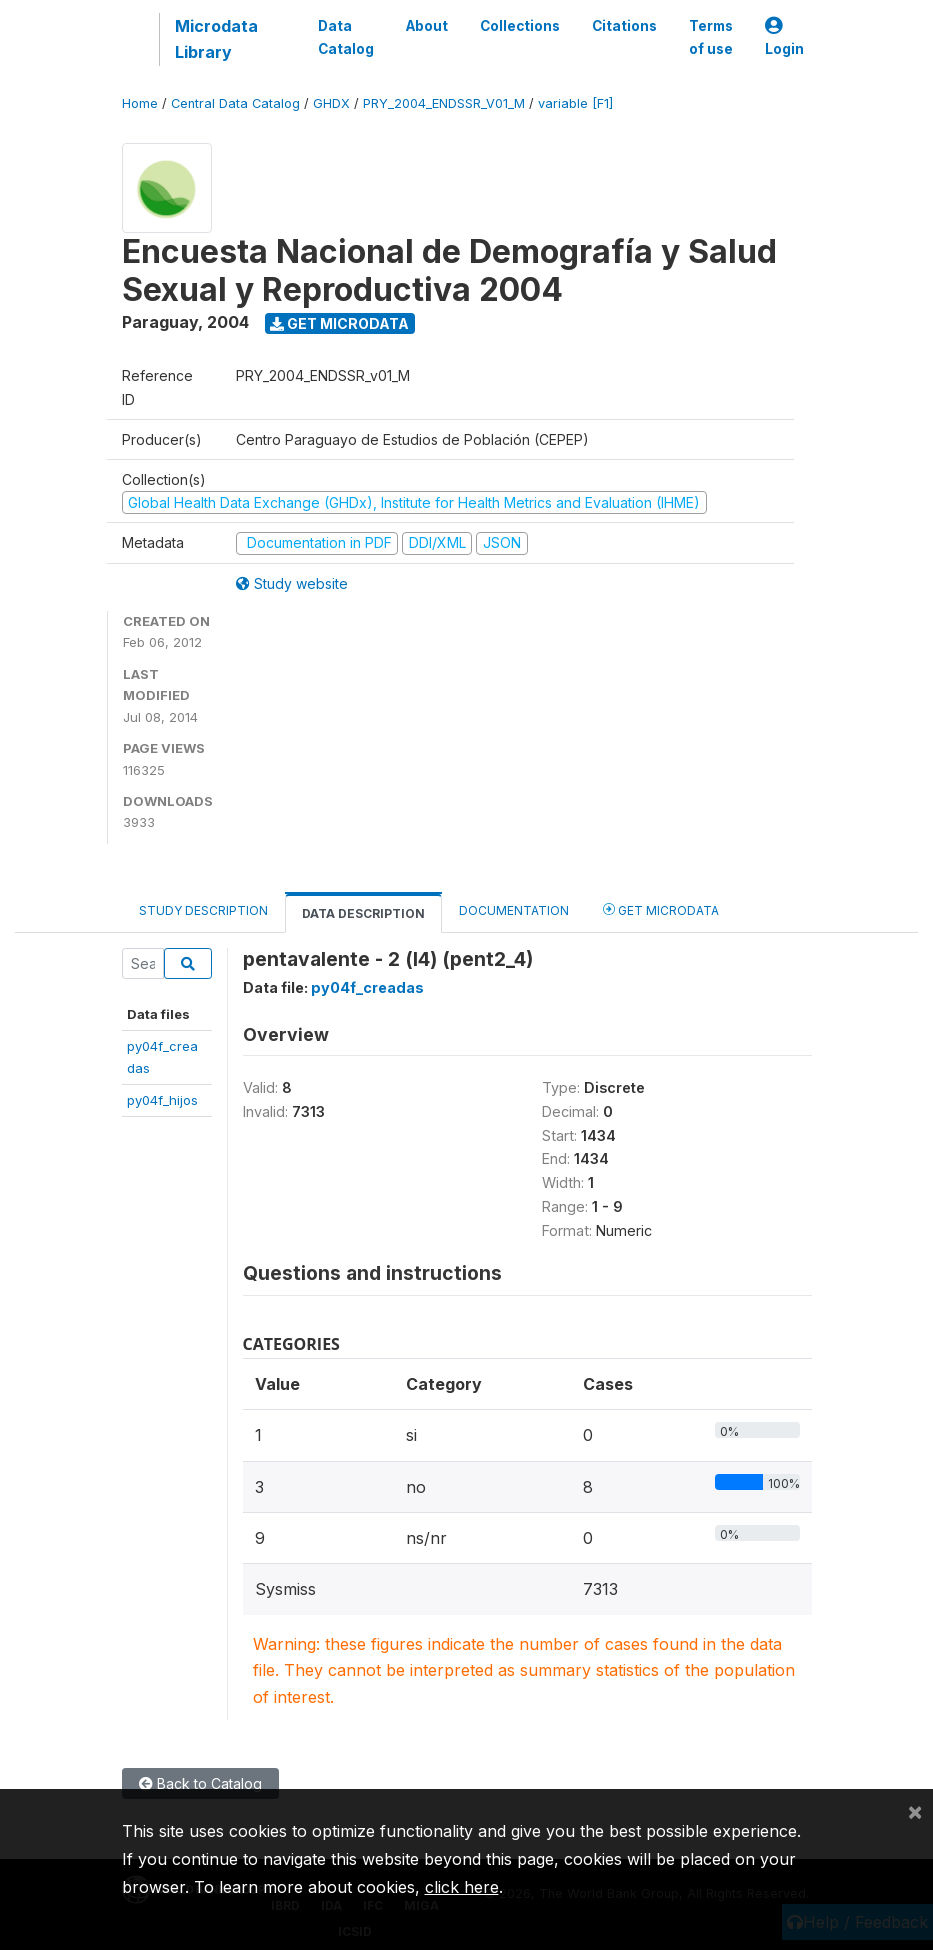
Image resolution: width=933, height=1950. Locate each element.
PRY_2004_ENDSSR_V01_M (444, 103)
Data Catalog (346, 37)
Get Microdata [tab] (661, 909)
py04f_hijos (162, 1100)
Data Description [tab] (363, 913)
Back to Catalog (200, 1783)
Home (140, 103)
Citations (624, 26)
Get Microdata (339, 323)
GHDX (331, 103)
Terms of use (711, 37)
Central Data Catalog (235, 103)
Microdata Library (216, 39)
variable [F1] (575, 103)
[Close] (915, 1811)
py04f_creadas (367, 987)
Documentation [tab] (514, 910)
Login (784, 37)
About (427, 26)
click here (462, 1887)
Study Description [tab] (203, 910)
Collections (520, 26)
